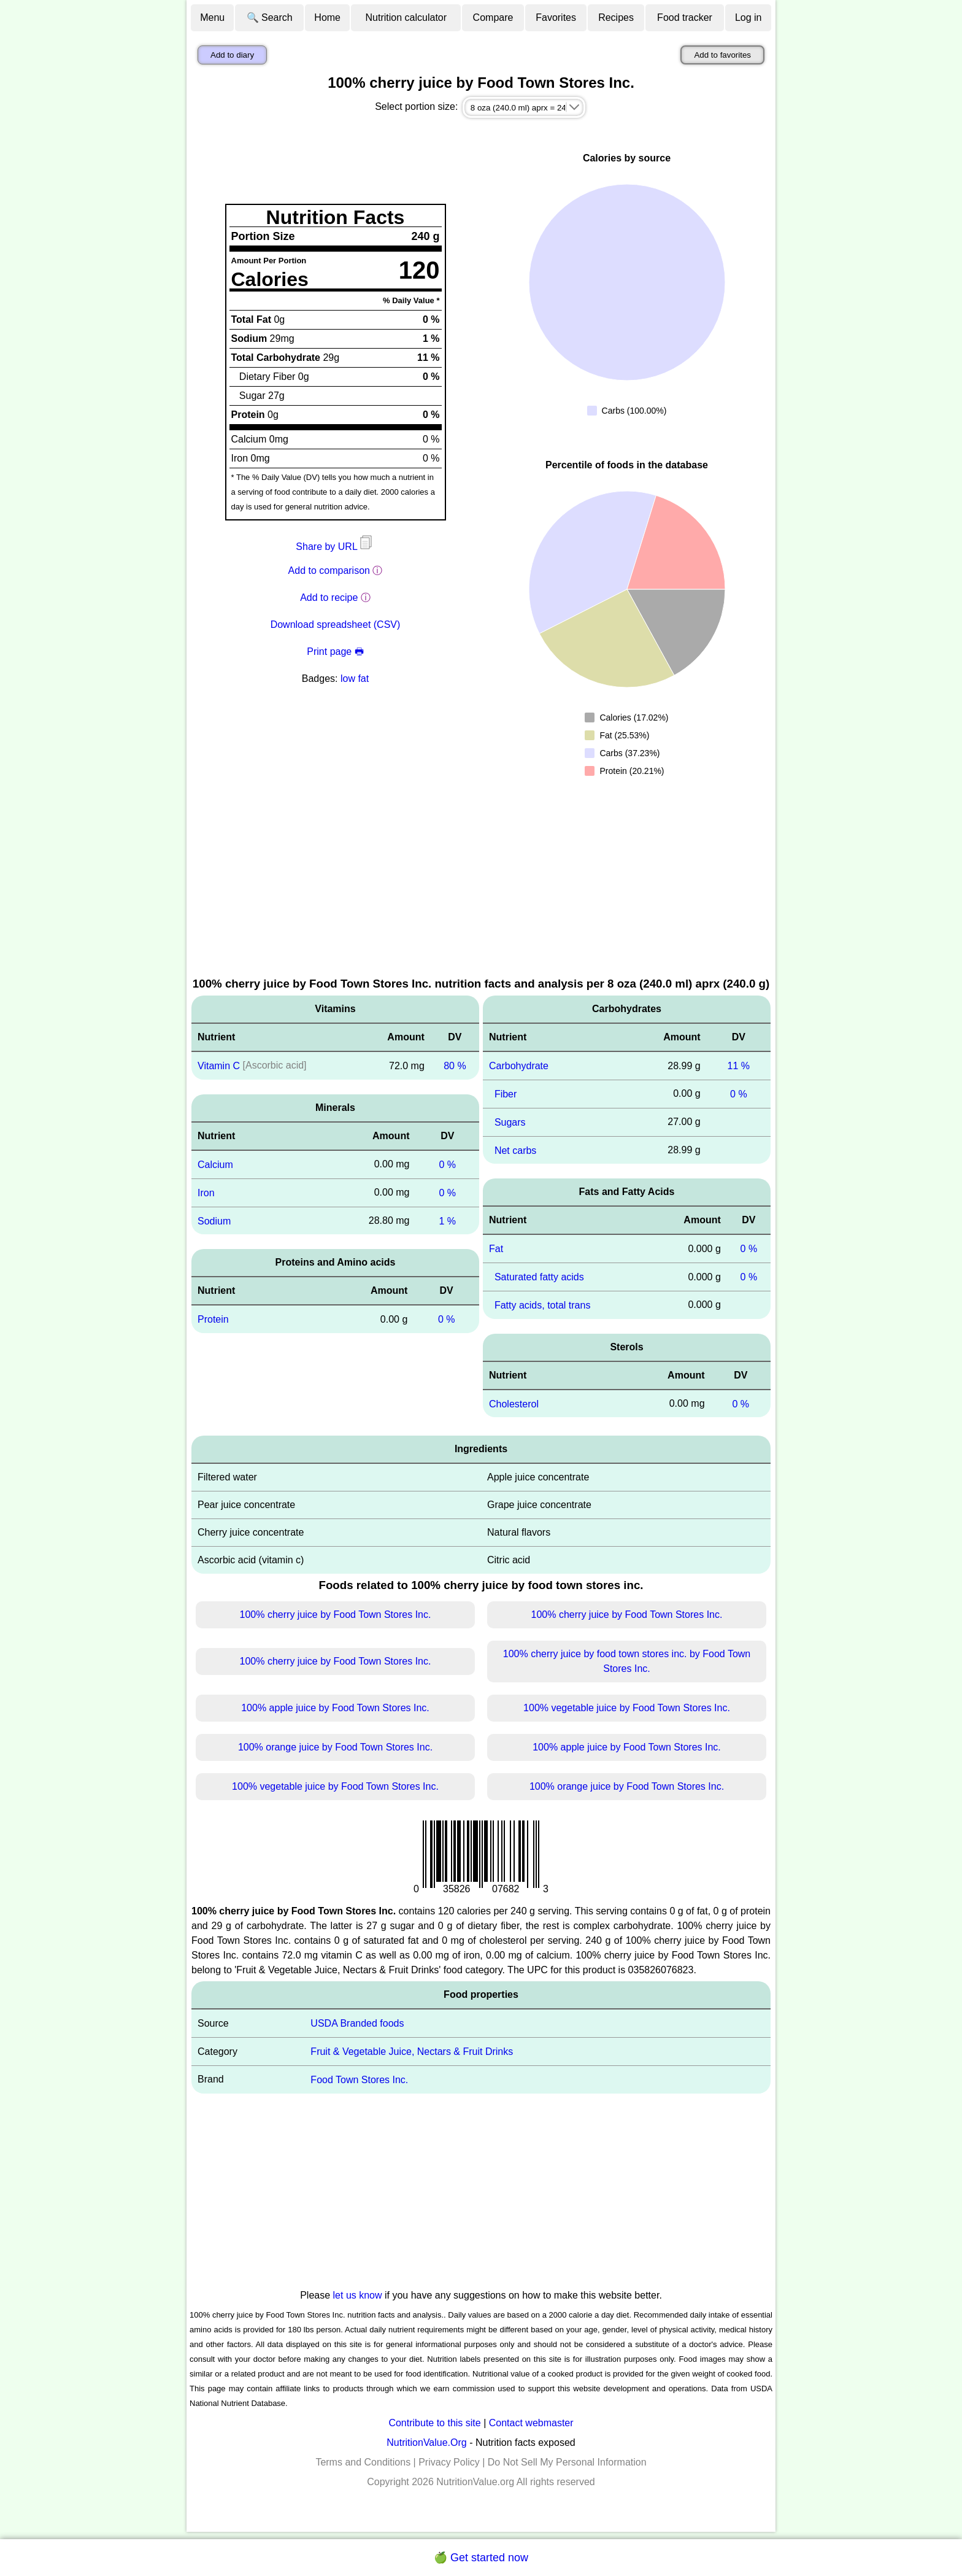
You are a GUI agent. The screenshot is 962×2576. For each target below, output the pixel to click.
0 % (447, 1164)
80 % (455, 1066)
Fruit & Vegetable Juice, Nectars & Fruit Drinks (411, 2051)
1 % (447, 1220)
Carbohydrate (518, 1066)
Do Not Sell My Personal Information (567, 2462)
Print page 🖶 (335, 651)
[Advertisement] (481, 883)
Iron (206, 1193)
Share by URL (335, 546)
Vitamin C (219, 1066)
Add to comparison (329, 570)
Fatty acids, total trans (542, 1305)
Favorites (556, 17)
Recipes (616, 17)
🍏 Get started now (481, 2557)
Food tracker (684, 17)
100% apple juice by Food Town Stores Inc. (335, 1708)
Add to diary (232, 55)
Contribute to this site (434, 2423)
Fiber (505, 1094)
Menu (212, 17)
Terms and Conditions (362, 2462)
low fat (355, 678)
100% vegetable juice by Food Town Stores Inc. (626, 1708)
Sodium (214, 1220)
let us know (357, 2295)
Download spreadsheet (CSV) (336, 624)
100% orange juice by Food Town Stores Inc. (335, 1747)
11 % (739, 1066)
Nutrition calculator (406, 17)
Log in (748, 17)
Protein (213, 1319)
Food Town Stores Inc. (359, 2080)
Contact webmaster (531, 2423)
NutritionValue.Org (426, 2442)
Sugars (510, 1122)
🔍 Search (270, 17)
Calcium (215, 1164)
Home (327, 17)
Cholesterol (514, 1403)
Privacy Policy (449, 2462)
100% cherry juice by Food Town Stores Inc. (335, 1614)
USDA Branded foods (357, 2023)
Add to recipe (329, 597)
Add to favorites (722, 55)
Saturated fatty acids (539, 1277)
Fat (496, 1249)
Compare (493, 17)
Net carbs (515, 1150)
